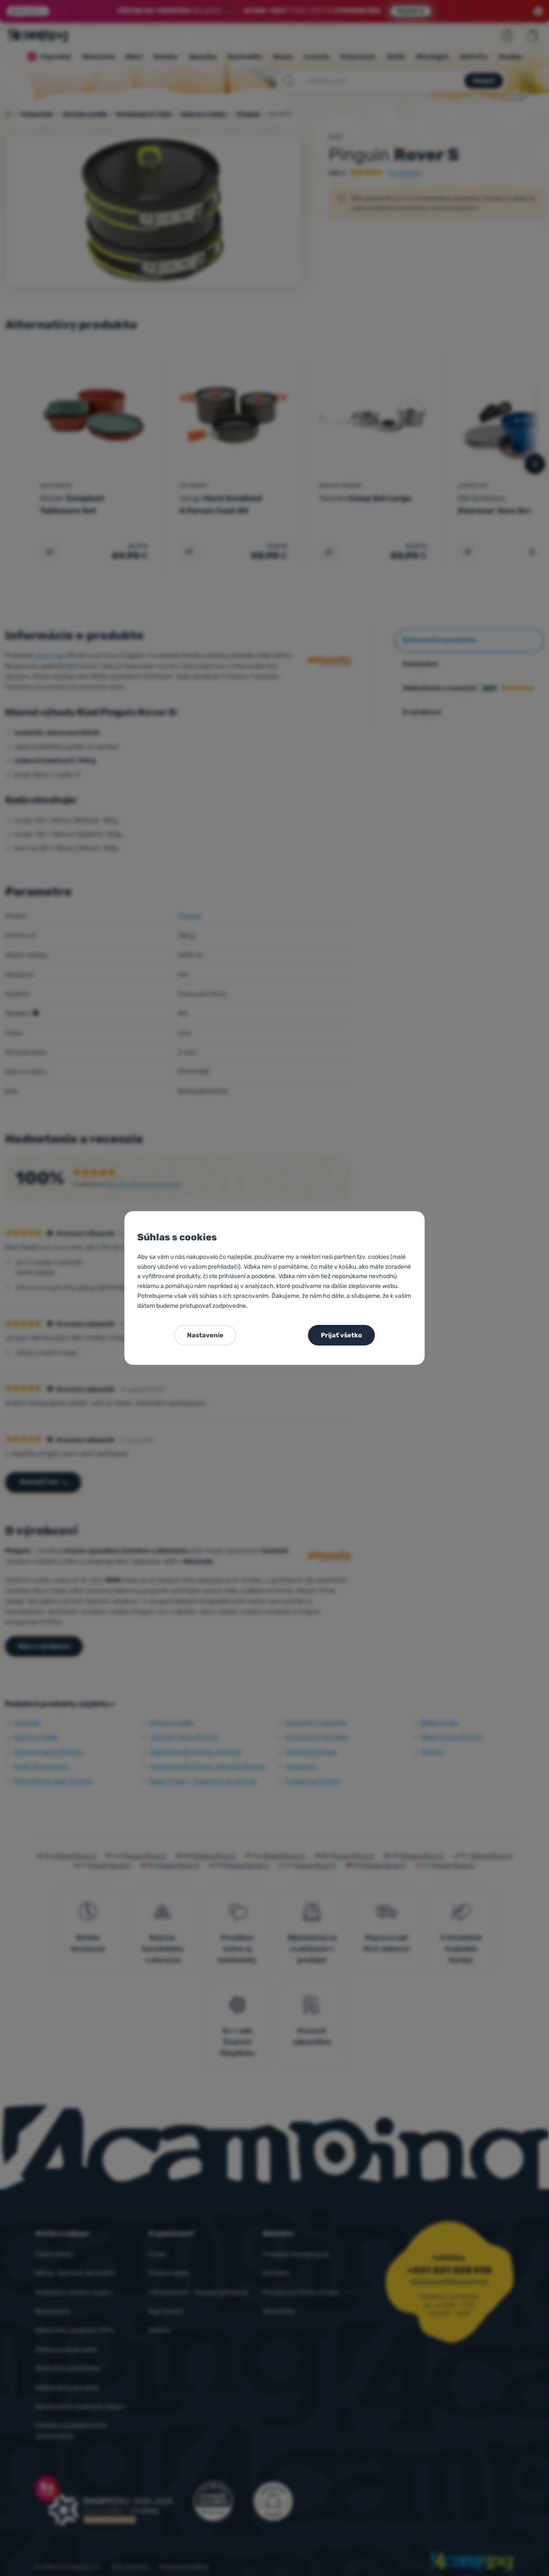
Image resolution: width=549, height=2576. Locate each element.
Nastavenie (205, 1335)
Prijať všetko (341, 1335)
